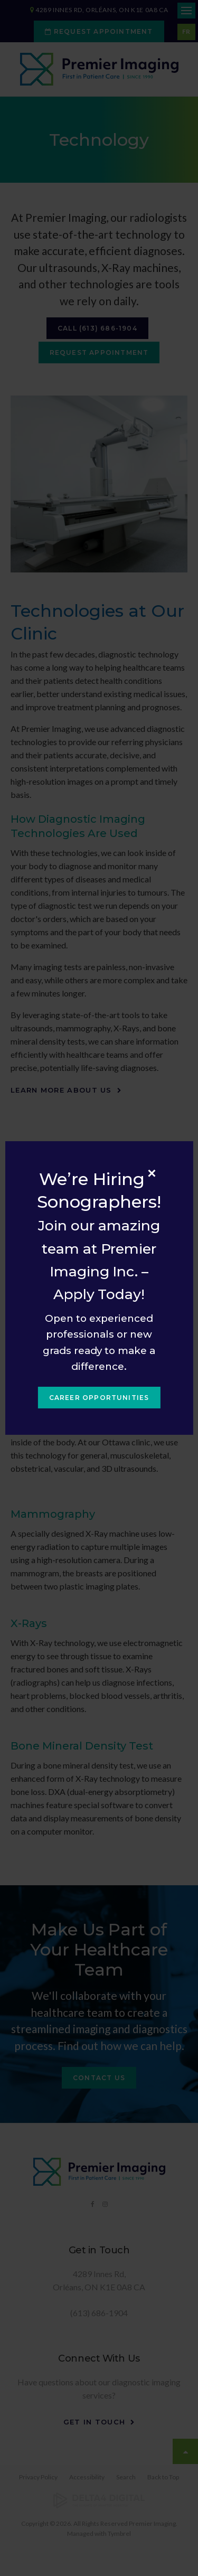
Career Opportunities (99, 1398)
